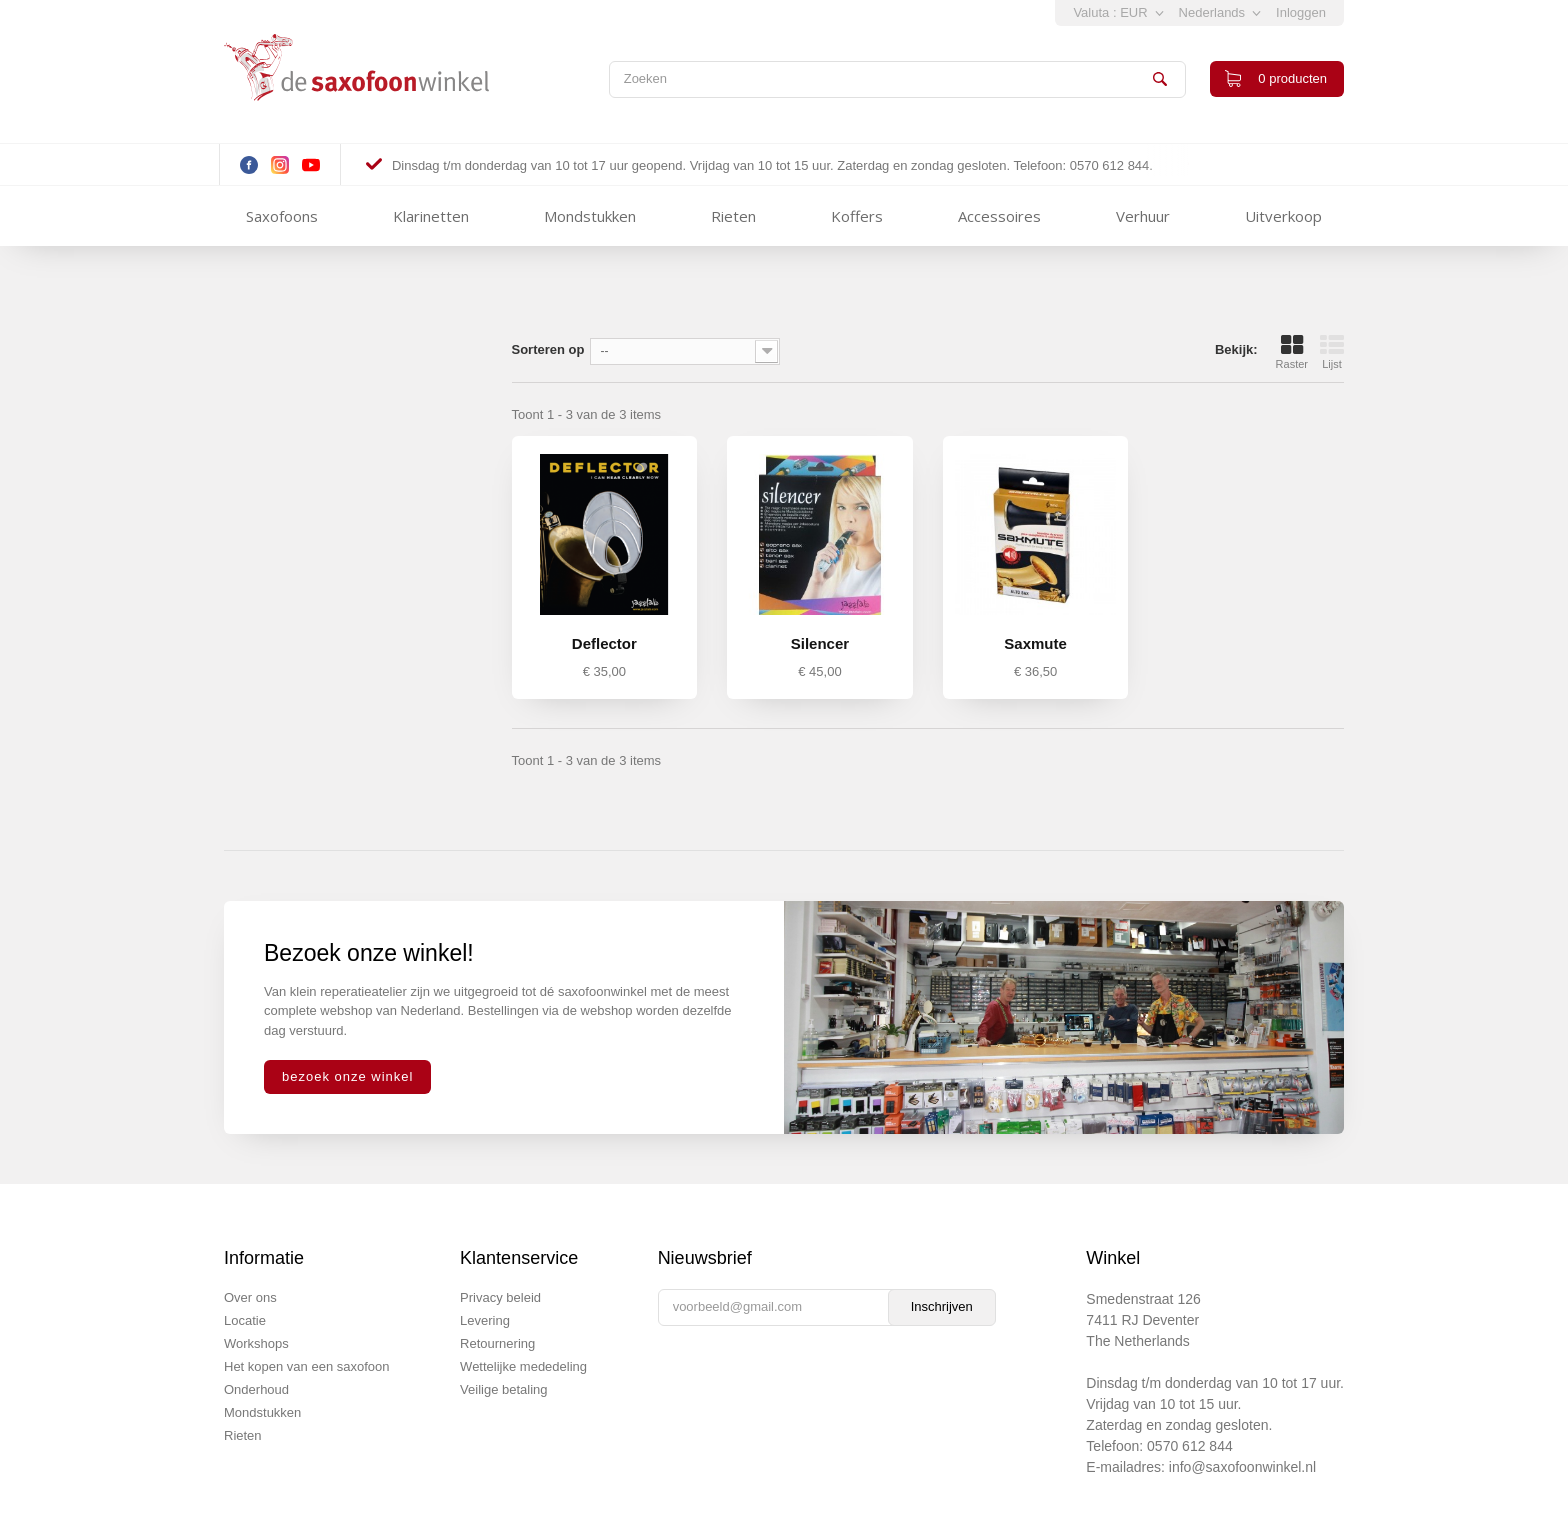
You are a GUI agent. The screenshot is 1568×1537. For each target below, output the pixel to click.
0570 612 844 (1190, 1446)
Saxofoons (282, 216)
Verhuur (1143, 216)
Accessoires (999, 216)
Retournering (497, 1343)
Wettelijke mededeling (523, 1366)
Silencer (820, 643)
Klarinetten (431, 216)
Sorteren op (548, 349)
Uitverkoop (1283, 216)
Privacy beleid (500, 1297)
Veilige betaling (503, 1389)
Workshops (256, 1343)
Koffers (857, 216)
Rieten (733, 216)
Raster (1292, 352)
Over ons (250, 1297)
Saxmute (1035, 643)
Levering (485, 1320)
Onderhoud (256, 1389)
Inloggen (1301, 12)
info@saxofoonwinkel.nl (1242, 1467)
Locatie (245, 1320)
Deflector (604, 643)
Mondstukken (590, 216)
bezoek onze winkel (347, 1076)
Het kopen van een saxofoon (307, 1366)
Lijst (1332, 352)
